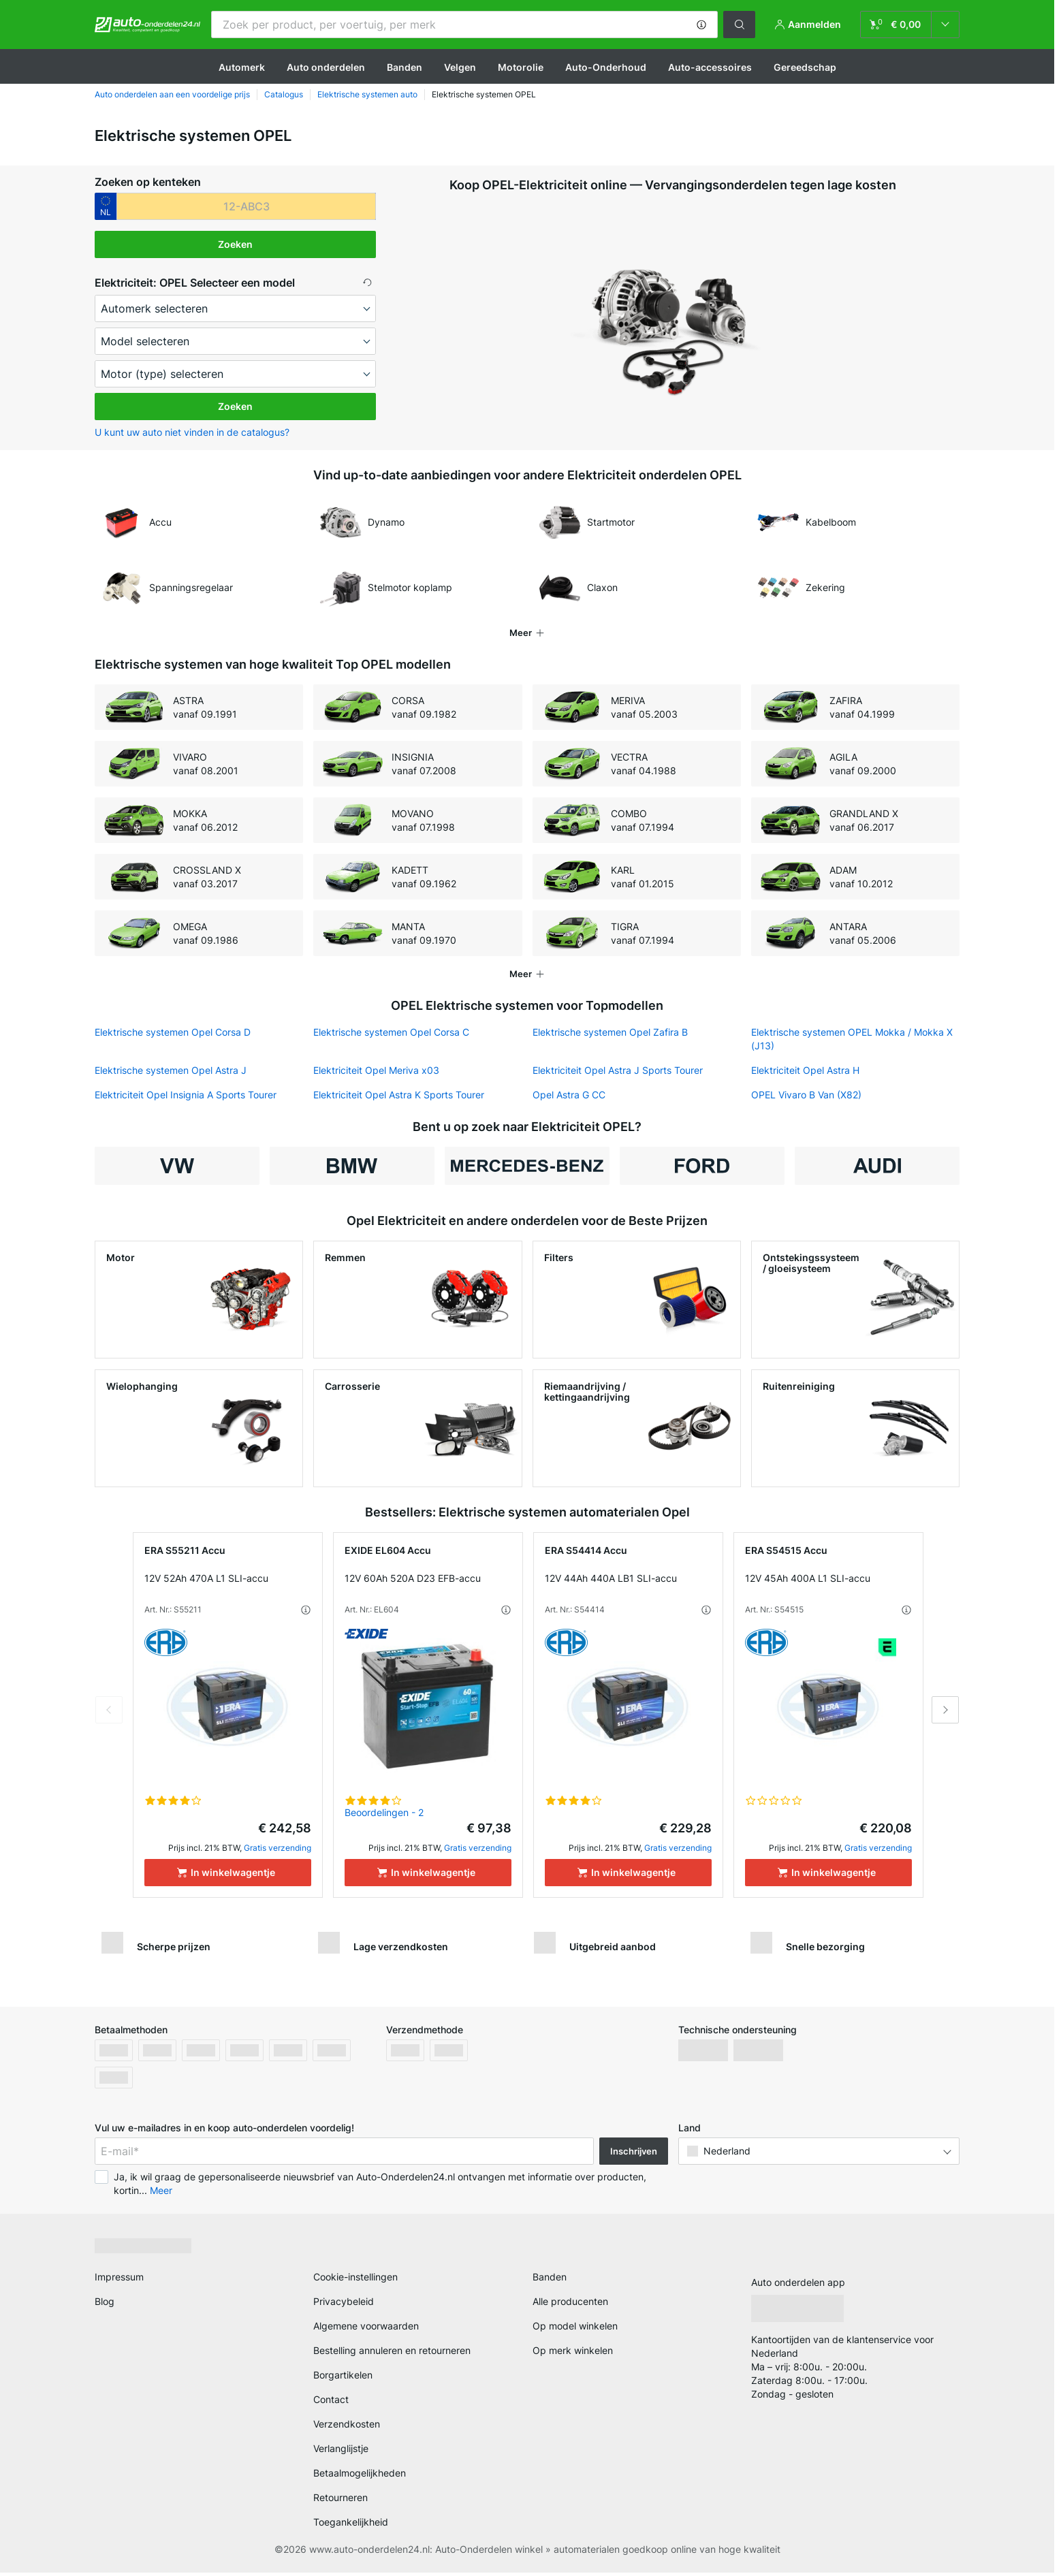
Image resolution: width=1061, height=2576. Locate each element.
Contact (331, 2403)
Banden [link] (550, 2281)
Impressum (119, 2281)
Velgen (460, 67)
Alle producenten (570, 2305)
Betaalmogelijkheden (359, 2477)
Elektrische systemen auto (367, 94)
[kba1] (246, 206)
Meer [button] (161, 2194)
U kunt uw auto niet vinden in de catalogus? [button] (192, 432)
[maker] (235, 308)
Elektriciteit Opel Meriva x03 (376, 1070)
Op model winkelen (575, 2330)
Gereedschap (805, 67)
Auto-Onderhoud (605, 67)
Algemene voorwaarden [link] (366, 2330)
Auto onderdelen (326, 67)
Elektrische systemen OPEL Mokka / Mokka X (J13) (852, 1038)
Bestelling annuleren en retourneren (392, 2354)
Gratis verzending (277, 1852)
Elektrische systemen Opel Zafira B (610, 1032)
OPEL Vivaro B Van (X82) (806, 1094)
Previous (109, 1714)
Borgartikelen (343, 2379)
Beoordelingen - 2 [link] (384, 1816)
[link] (910, 24)
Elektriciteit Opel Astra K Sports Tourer (398, 1094)
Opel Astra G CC (569, 1094)
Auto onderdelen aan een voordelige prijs (172, 94)
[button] (701, 24)
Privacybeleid (343, 2305)
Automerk (242, 67)
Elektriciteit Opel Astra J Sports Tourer (618, 1070)
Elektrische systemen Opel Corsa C (391, 1032)
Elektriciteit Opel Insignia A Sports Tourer (185, 1094)
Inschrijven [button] (633, 2155)
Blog (104, 2305)
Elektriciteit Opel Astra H (805, 1070)
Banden (404, 67)
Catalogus (283, 94)
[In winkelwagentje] (227, 1876)
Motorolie (520, 67)
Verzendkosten (346, 2428)
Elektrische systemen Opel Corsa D (173, 1032)
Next (945, 1714)
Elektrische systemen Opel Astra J (171, 1070)
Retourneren (340, 2501)
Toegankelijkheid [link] (350, 2526)
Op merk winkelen (573, 2354)
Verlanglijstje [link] (340, 2452)
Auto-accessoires (710, 67)
